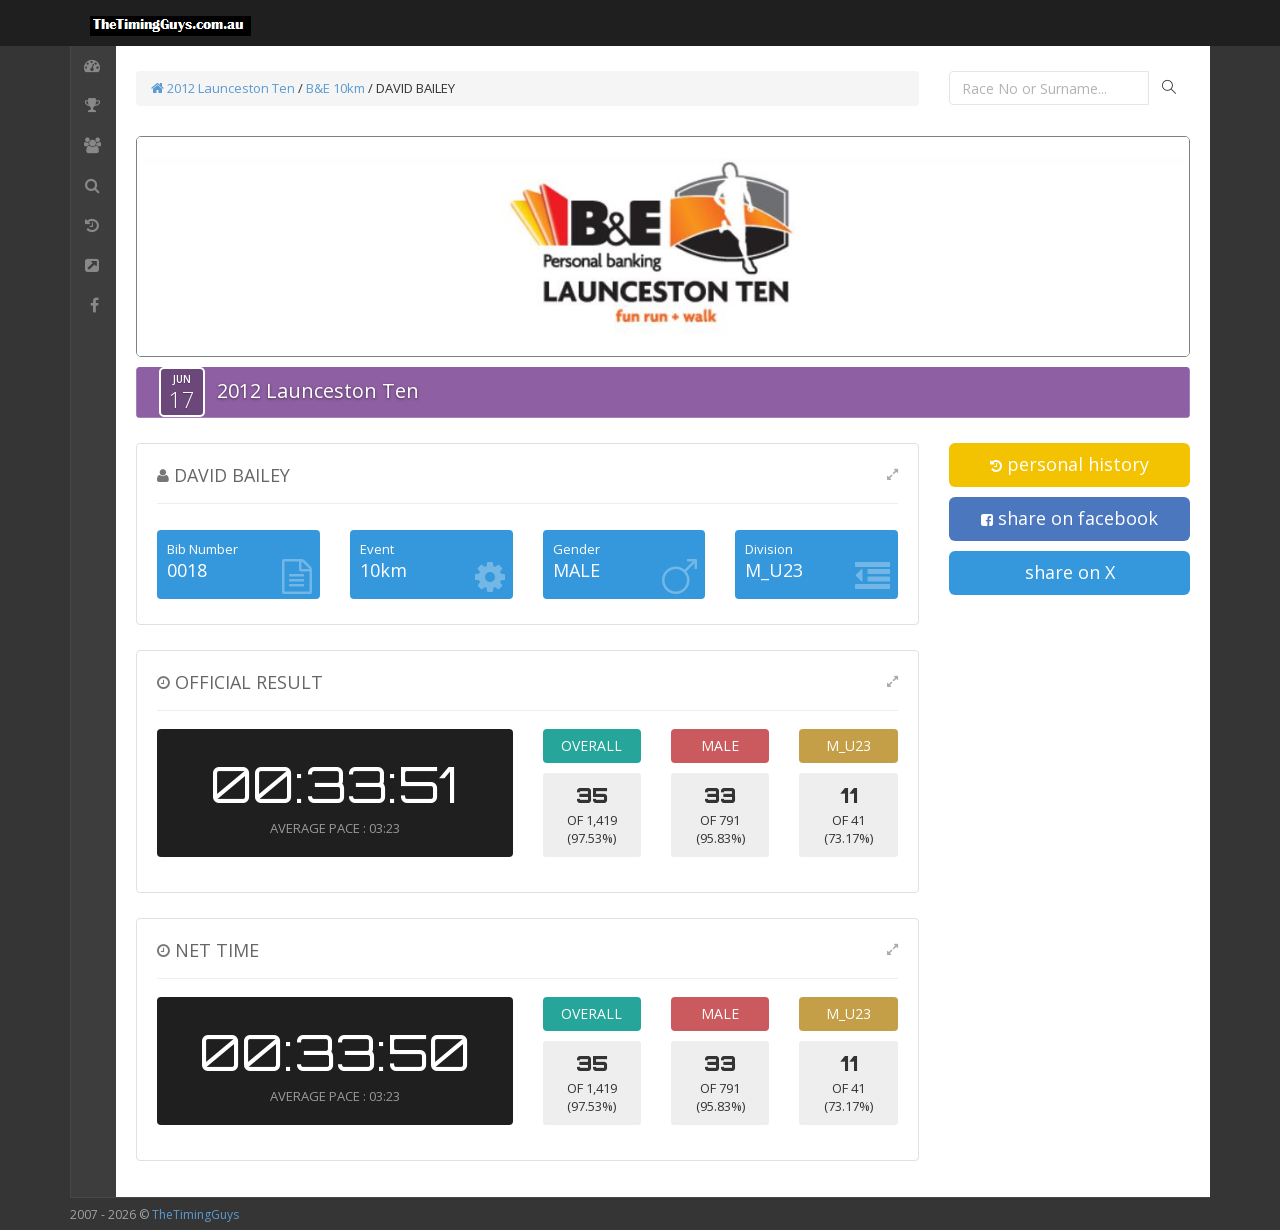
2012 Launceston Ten (223, 88)
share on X (1070, 572)
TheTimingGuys (195, 1214)
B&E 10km (335, 88)
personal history (1069, 464)
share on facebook (1069, 518)
